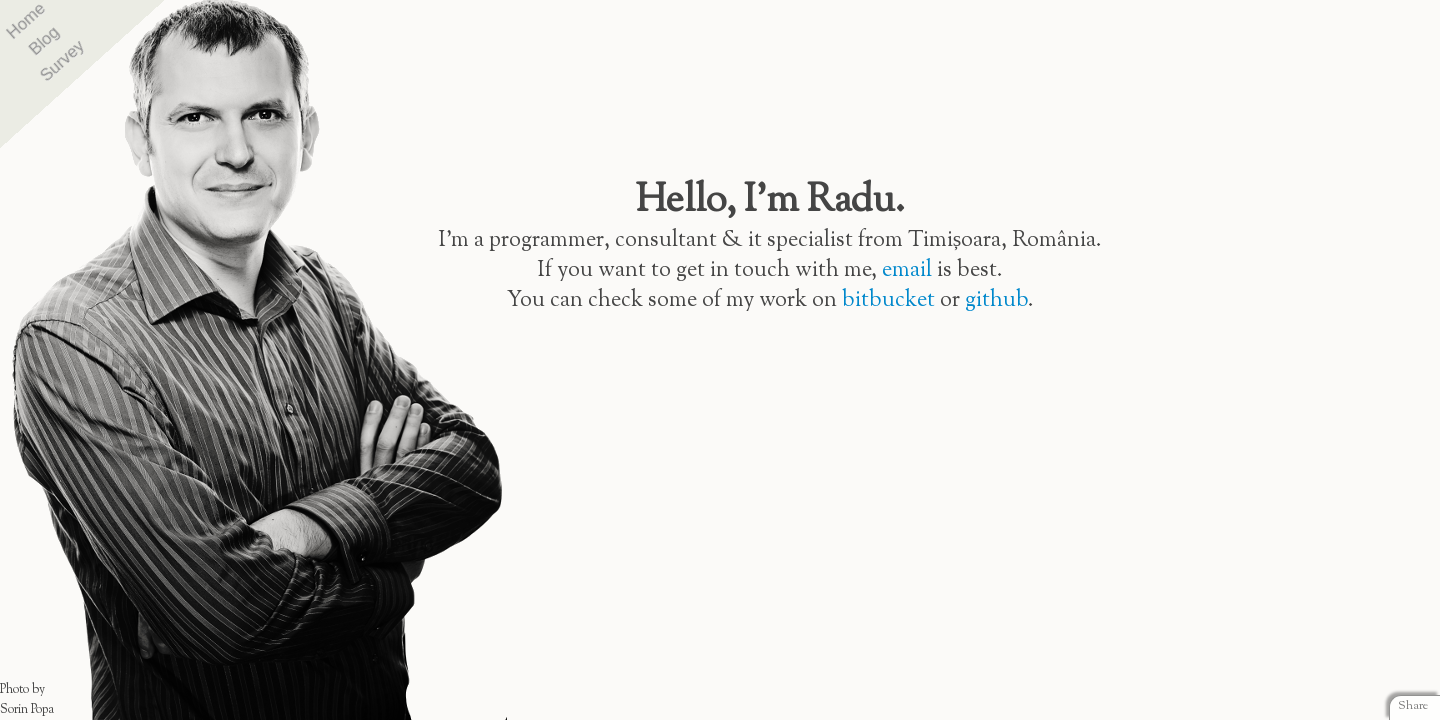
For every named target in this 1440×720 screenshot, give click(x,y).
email (907, 270)
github (996, 300)
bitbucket (888, 300)
